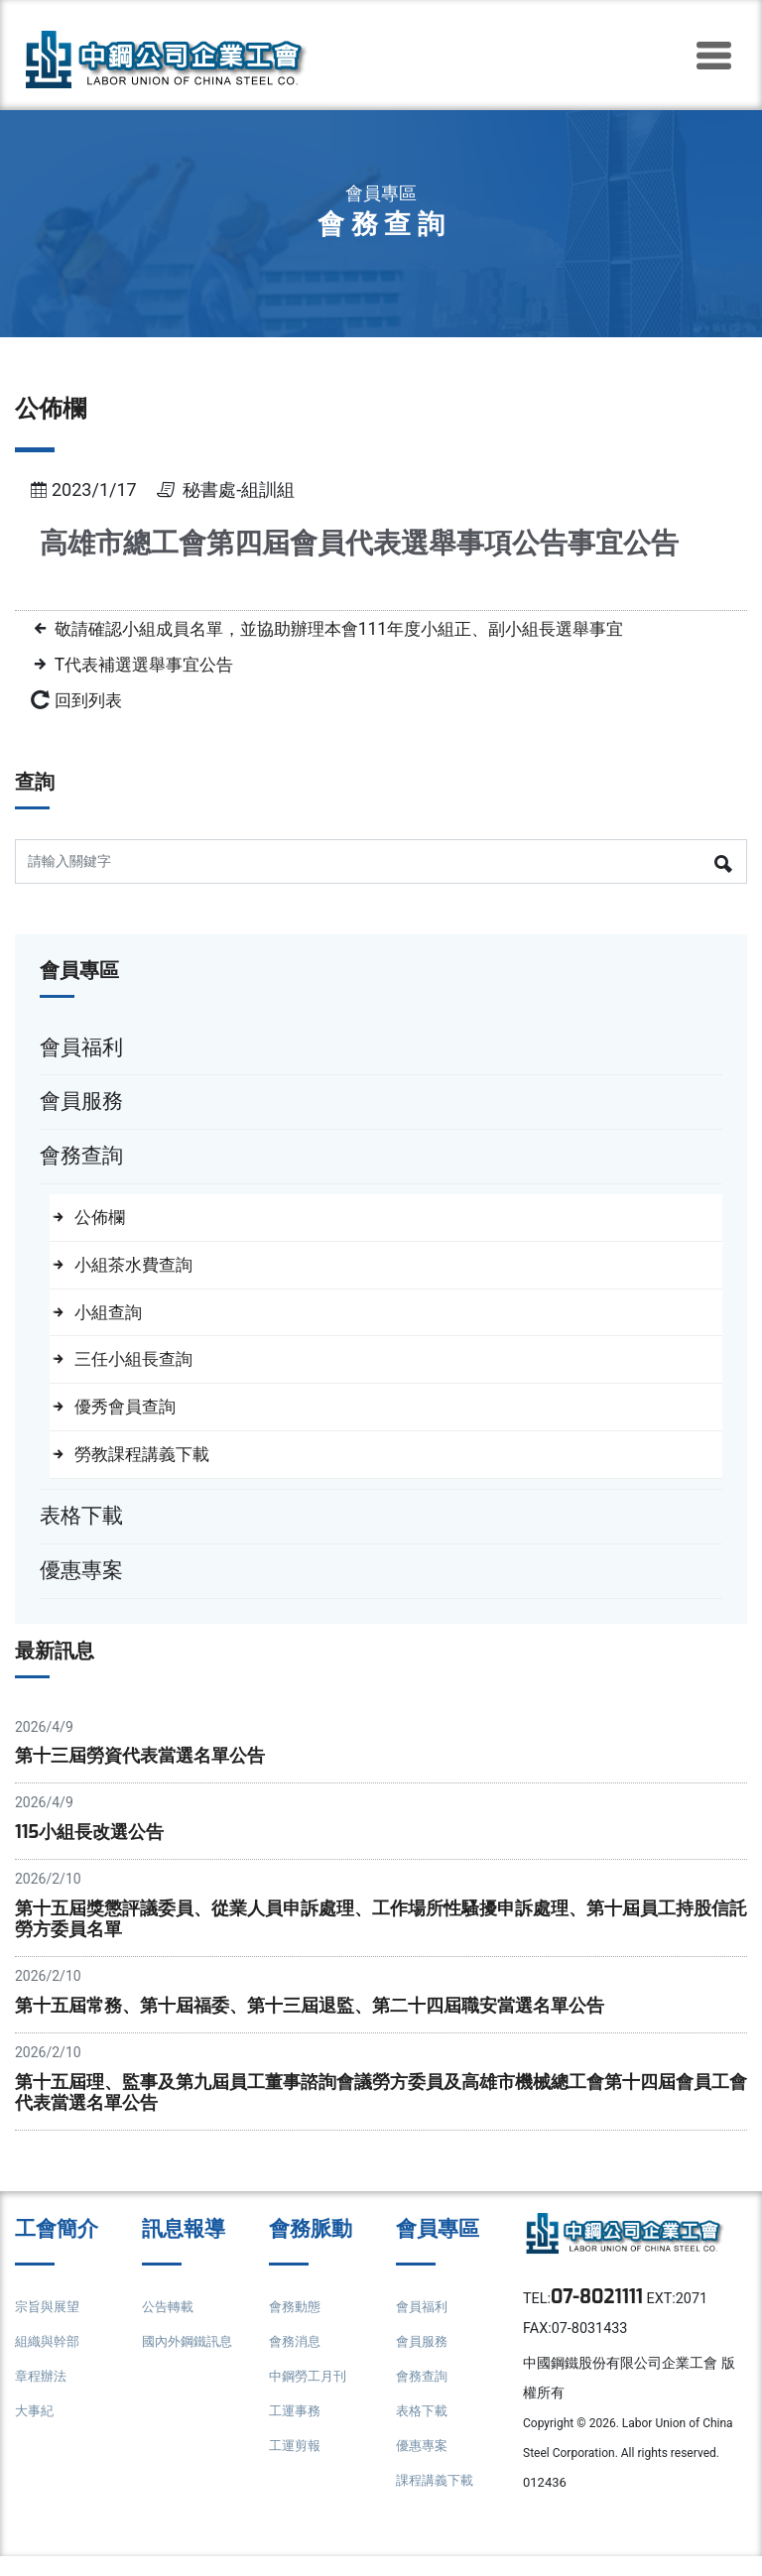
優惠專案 (423, 2463)
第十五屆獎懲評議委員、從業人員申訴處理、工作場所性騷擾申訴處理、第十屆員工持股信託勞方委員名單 (373, 1930)
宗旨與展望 (49, 2324)
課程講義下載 (437, 2498)
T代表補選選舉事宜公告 (154, 663)
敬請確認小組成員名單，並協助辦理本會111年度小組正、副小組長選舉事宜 (372, 628)
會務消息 (296, 2359)
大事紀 (36, 2428)
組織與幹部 (49, 2359)
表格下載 (423, 2428)
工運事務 (296, 2428)
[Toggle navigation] (713, 55)
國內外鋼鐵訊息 (190, 2359)
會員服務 (423, 2359)
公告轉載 (169, 2324)
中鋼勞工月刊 (310, 2394)
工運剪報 (296, 2463)
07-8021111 (601, 2316)
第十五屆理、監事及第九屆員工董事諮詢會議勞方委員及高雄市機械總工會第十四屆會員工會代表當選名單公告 (373, 2108)
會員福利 (423, 2324)
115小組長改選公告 (94, 1841)
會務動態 (296, 2324)
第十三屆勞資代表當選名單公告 (147, 1764)
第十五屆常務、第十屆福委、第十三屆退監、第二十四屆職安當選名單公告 (326, 2019)
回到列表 (92, 697)
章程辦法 (42, 2394)
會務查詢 (423, 2394)
